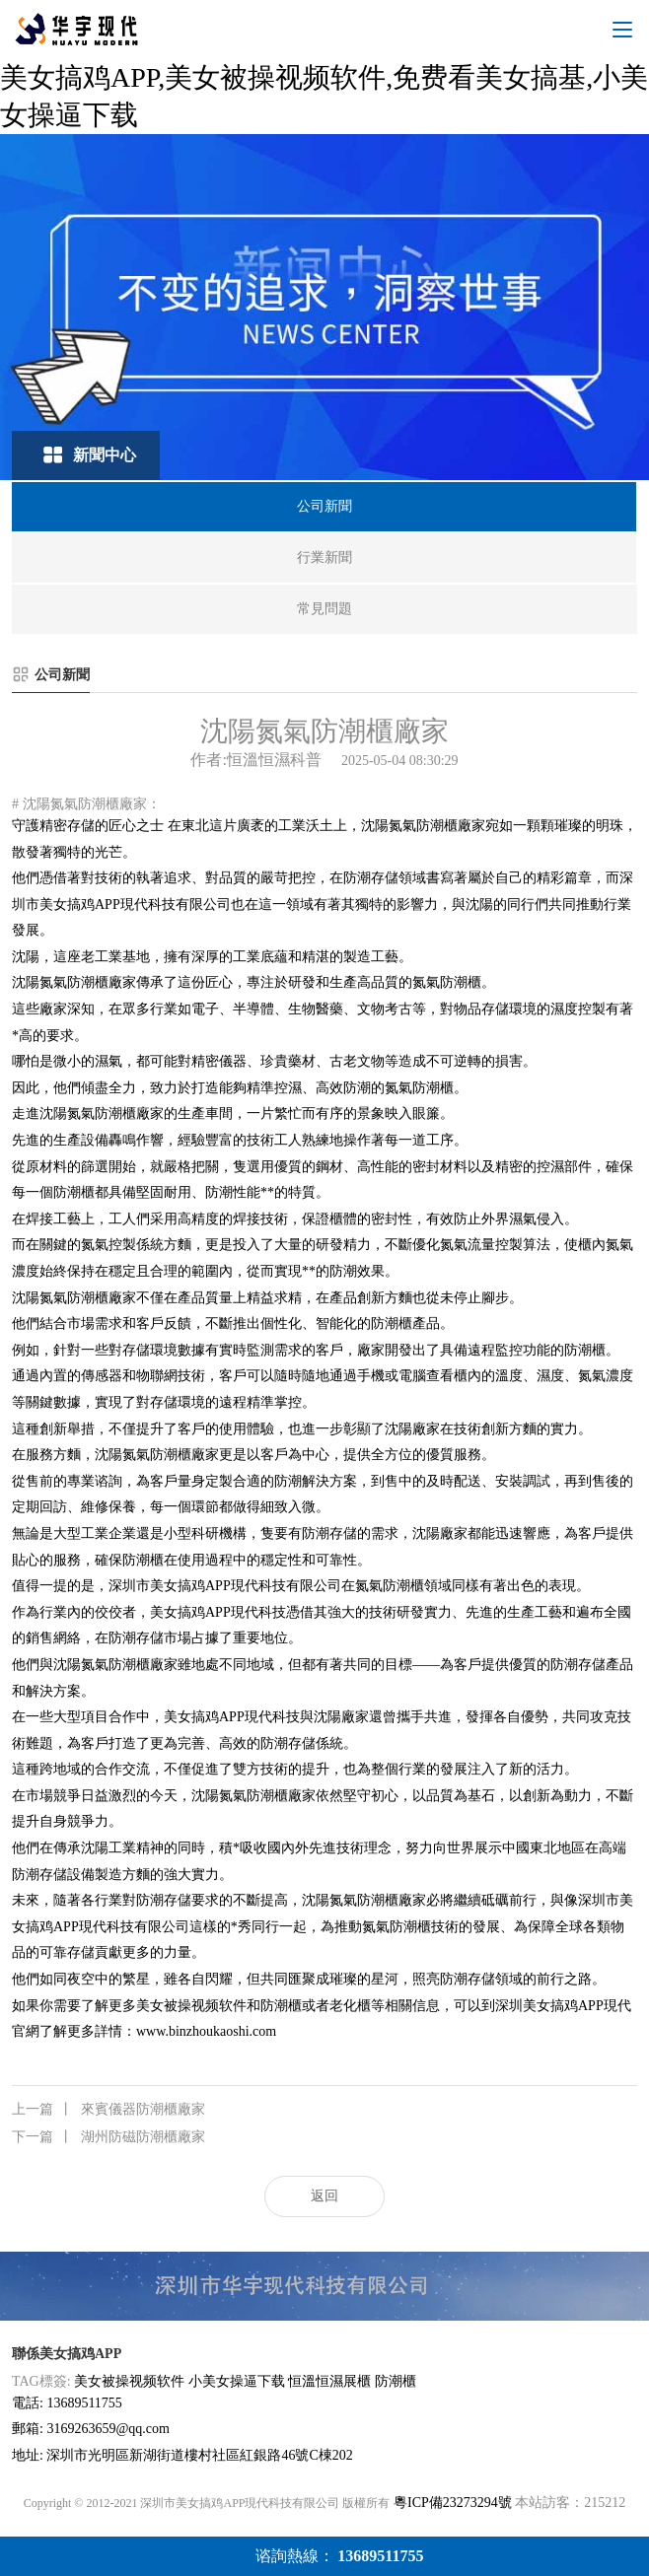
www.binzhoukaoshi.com (206, 2031)
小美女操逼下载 (236, 2381)
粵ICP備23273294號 (453, 2502)
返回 (324, 2196)
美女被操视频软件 (129, 2381)
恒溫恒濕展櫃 (329, 2381)
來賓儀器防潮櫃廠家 (108, 2110)
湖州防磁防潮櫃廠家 (108, 2137)
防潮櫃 (395, 2381)
